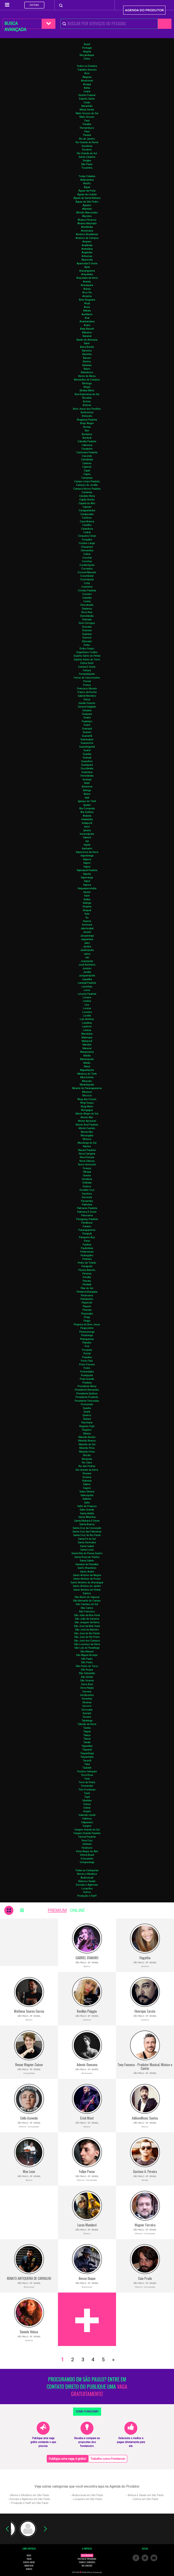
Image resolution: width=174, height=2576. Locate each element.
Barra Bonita (87, 346)
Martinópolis (87, 1059)
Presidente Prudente (87, 1397)
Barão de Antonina (87, 339)
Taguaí (87, 1731)
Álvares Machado (87, 223)
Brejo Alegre (87, 423)
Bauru (87, 368)
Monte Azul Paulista (87, 1124)
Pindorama (87, 1295)
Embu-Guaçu (87, 648)
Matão (87, 1062)
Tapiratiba (87, 1746)
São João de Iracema (87, 1618)
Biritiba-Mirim (87, 390)
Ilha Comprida (87, 808)
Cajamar (87, 466)
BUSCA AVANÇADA (15, 25)
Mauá (87, 1066)
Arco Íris (87, 292)
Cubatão (87, 597)
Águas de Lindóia (87, 194)
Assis (87, 307)
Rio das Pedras (87, 1466)
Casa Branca (87, 521)
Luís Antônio (87, 1019)
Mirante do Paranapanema (87, 1088)
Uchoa (87, 1804)
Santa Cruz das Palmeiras (87, 1531)
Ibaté (87, 783)
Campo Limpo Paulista (87, 481)
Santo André (87, 1571)
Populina (87, 1357)
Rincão (87, 1455)
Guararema (87, 743)
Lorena (87, 1008)
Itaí (87, 841)
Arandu (87, 281)
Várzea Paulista (87, 1836)
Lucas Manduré (87, 2224)
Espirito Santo (87, 98)
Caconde (87, 455)
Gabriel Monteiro (87, 695)
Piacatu (87, 1280)
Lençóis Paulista (87, 993)
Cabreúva (87, 445)
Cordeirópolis (87, 565)
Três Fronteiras (87, 1789)
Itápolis (87, 873)
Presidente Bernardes (87, 1389)
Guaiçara (87, 713)
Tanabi (87, 1742)
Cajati (87, 470)
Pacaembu (87, 1201)
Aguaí (87, 187)
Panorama (87, 1215)
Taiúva (87, 1738)
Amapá (87, 84)
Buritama (87, 434)
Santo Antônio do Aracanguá (87, 1582)
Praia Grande (87, 1378)
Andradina (87, 248)
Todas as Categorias (87, 1870)
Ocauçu (87, 1168)
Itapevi (87, 862)
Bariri (87, 343)
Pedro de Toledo (87, 1262)
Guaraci (87, 732)
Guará (87, 724)
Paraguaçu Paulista (87, 1219)
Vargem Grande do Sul (87, 1829)
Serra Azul (87, 1684)
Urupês (87, 1811)
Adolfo (87, 183)
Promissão (87, 1404)
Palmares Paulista (87, 1208)
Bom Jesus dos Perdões (87, 408)
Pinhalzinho (87, 1299)
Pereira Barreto (87, 1270)
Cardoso (87, 517)
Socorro (87, 1705)
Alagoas (87, 77)
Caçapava (86, 448)
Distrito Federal (87, 95)
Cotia (87, 583)
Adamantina (87, 179)
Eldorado (87, 641)
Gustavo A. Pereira (145, 2171)
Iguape (87, 804)
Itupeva (87, 921)
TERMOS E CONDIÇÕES (87, 2562)
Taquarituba (86, 1756)
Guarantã (87, 735)
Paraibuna (86, 1222)
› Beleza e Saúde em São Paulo (145, 2495)
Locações (87, 1888)
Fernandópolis (87, 673)
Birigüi (87, 386)
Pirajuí (87, 1320)
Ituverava (87, 924)
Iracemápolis (87, 833)
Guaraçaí (87, 728)
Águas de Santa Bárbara (86, 197)
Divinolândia (86, 615)
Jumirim (86, 968)
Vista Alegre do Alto (87, 1851)
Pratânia (87, 1382)
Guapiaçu (87, 721)
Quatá (87, 1411)
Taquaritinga (87, 1753)
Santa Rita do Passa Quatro (87, 1553)
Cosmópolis (87, 579)
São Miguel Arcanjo (87, 1655)
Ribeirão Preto (87, 1451)
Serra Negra (87, 1687)
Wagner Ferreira (145, 2224)
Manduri (87, 1044)
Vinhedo (87, 1844)
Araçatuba (87, 274)
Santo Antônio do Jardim (87, 1586)
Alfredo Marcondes (87, 212)
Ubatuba (87, 1800)
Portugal (87, 47)
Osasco (87, 1186)
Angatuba (87, 252)
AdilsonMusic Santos (145, 2118)
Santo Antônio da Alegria (87, 1575)
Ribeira (87, 1433)
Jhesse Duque (87, 2278)
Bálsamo (87, 332)
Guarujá (87, 757)
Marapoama (87, 1051)
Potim (87, 1368)
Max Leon (29, 2171)
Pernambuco (87, 127)
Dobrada (87, 619)
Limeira (87, 997)
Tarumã (87, 1760)
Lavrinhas (87, 986)
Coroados (87, 568)
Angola (87, 51)
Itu (86, 917)
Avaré (87, 325)
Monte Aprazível (87, 1120)
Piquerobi (87, 1302)
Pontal (87, 1353)
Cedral (87, 532)
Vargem (87, 1825)
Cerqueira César (87, 535)
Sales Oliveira (87, 1491)
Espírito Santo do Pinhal (87, 655)
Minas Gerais (87, 109)
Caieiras (86, 463)
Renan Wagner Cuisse (29, 2064)
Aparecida (87, 259)
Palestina (87, 1204)
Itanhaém (87, 848)
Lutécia (87, 1030)
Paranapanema (87, 1230)
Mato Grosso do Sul (87, 113)
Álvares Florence (87, 219)
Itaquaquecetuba (87, 888)
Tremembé (87, 1785)
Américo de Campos (87, 238)
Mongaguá (87, 1110)
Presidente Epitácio (87, 1393)
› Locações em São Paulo (87, 2499)
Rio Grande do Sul (87, 153)
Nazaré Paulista (87, 1150)
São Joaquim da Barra (87, 1622)
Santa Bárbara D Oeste (87, 1520)
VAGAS (29, 2559)
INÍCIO (29, 2555)
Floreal (87, 681)
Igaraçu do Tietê (87, 801)
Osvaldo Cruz (87, 1189)
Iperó (87, 826)
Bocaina (86, 397)
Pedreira (87, 1259)
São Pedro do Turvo (87, 1666)
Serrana (87, 1691)
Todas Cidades (87, 176)
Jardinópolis (87, 950)
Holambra (87, 772)
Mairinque (87, 1037)
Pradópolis (87, 1375)
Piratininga (87, 1335)
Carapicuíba (86, 514)
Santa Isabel (87, 1546)
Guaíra (87, 717)
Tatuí (87, 1764)
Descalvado (87, 604)
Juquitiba (87, 979)
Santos (87, 1593)
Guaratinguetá (87, 746)
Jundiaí (87, 972)
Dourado (87, 626)
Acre (87, 73)
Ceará (87, 91)
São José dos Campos (87, 1640)
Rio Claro (87, 1462)
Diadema (87, 608)
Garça (87, 699)
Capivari (87, 506)
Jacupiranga (87, 935)
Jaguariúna (87, 939)
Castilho (87, 525)
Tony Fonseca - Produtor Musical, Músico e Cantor (145, 2066)
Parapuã (87, 1233)
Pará (87, 120)
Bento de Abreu (87, 376)
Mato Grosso (87, 116)
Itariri (87, 895)
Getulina (86, 710)
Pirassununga (86, 1331)
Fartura (87, 670)
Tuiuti (87, 1793)
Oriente (87, 1175)
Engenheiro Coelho (87, 652)
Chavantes (87, 546)
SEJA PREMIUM (87, 2555)
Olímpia (87, 1171)
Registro (87, 1429)
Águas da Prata (86, 190)
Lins (87, 1004)
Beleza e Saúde (86, 1881)
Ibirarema (87, 786)
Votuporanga (87, 1862)
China (87, 58)
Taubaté (86, 1767)
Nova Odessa (87, 1160)
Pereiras (87, 1273)
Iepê (87, 797)
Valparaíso (87, 1822)
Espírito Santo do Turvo (87, 659)
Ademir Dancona (87, 2064)
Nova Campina (87, 1153)
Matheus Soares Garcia (29, 2011)
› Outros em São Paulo (145, 2499)
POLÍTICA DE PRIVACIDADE (87, 2559)
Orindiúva (87, 1179)
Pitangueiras (87, 1339)
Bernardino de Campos (87, 379)
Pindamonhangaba (87, 1291)
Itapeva (87, 859)
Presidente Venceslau (87, 1400)
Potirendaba (87, 1371)
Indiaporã (87, 823)
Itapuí (87, 881)
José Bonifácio (87, 964)
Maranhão (87, 106)
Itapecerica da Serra (87, 852)
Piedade (87, 1284)
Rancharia (86, 1422)
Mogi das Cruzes (86, 1099)
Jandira (87, 946)
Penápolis (87, 1266)
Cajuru (87, 474)
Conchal (87, 557)
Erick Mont (87, 2118)
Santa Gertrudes (87, 1542)
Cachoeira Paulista (86, 452)
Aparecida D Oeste (87, 263)
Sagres (87, 1488)
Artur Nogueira (87, 299)
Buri (87, 430)
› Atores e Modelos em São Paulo (29, 2495)
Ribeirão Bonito (87, 1437)
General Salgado (87, 706)
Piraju (87, 1317)
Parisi (87, 1240)
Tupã (87, 1796)
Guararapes (87, 739)
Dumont (87, 637)
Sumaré (87, 1713)
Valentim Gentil (87, 1815)
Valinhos (87, 1818)
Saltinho (86, 1498)
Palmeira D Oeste (87, 1211)
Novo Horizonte (87, 1164)
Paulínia (87, 1244)
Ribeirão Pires (87, 1447)
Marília (87, 1055)
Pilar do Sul (87, 1288)
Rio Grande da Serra (87, 1469)
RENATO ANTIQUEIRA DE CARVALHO (29, 2278)
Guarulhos (87, 761)
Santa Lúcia (86, 1549)
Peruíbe (87, 1277)
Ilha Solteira (86, 812)
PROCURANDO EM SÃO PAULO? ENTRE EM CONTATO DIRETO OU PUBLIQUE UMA (87, 2387)
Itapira (86, 866)
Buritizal (87, 437)
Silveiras (87, 1702)
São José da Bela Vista (87, 1626)
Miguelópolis (87, 1070)
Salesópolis (87, 1495)
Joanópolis (87, 961)
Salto (87, 1502)
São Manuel (86, 1651)
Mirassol (87, 1091)
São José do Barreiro (87, 1629)
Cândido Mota (87, 496)
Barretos (87, 350)
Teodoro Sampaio (87, 1771)
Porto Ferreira (87, 1364)
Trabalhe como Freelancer (107, 2458)
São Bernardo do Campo (87, 1600)
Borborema (87, 412)
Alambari (87, 208)
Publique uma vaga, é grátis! (67, 2458)
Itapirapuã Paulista (87, 870)
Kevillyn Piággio (87, 2011)
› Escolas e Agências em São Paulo (29, 2499)
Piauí (87, 131)
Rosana (87, 1473)
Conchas (87, 561)
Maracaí (87, 1048)
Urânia (86, 1807)
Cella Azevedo (29, 2118)
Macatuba (86, 1033)
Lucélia (87, 1015)
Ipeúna (87, 830)
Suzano (87, 1716)
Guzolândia (87, 768)
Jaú (87, 957)
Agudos (87, 205)
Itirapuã (87, 910)
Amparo (86, 241)
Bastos (87, 361)
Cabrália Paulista (87, 441)
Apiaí (87, 267)
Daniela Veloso (29, 2331)
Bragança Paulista (87, 419)
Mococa (87, 1095)
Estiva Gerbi (86, 663)
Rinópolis (87, 1459)
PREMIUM (57, 1910)
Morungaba (87, 1135)
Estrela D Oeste (86, 666)
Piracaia (87, 1309)
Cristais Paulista (87, 590)
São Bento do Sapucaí (87, 1597)
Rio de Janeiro (87, 138)
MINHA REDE (29, 2565)
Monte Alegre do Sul (87, 1113)
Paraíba (87, 124)
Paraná (87, 135)
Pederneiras (87, 1251)
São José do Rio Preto (87, 1636)
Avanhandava (87, 321)
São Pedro (87, 1662)
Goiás (87, 102)
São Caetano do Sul (87, 1604)
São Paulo (87, 164)
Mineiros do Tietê (87, 1073)
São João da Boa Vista (87, 1615)
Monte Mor (87, 1131)
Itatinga (87, 902)
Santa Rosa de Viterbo (87, 1557)
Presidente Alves (87, 1386)
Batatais (87, 365)
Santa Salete (87, 1560)
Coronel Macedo (87, 572)
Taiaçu (87, 1735)
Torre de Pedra (87, 1782)
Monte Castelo (87, 1128)
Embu (87, 644)
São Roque (87, 1669)
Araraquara (87, 285)
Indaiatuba (87, 819)
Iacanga (87, 779)
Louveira (87, 1012)
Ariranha (87, 296)
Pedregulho (87, 1255)
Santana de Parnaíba (86, 1564)
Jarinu (87, 953)
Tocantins (86, 167)
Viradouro (86, 1847)
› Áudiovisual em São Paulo (87, 2495)
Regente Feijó (86, 1426)
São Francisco (87, 1611)
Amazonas (87, 80)
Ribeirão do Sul (87, 1444)
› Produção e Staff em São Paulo (29, 2503)
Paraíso (87, 1226)
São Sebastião (87, 1673)
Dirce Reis (86, 612)
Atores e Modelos (87, 1873)
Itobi (86, 913)
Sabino (87, 1484)
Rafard (87, 1418)
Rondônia (87, 146)
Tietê (87, 1778)
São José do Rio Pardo (87, 1633)
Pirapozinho (87, 1328)
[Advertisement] (29, 1942)
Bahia (87, 87)
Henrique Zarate (145, 2011)
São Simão (87, 1676)
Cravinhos (87, 586)
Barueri (87, 357)
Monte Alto (87, 1117)
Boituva (87, 405)
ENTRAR (34, 5)
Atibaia (87, 310)
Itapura (87, 884)
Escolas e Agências (87, 1884)
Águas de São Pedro (86, 201)
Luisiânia (87, 1022)
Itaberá (87, 837)
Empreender (97, 2572)
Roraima (87, 149)
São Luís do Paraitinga (86, 1647)
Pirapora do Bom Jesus (87, 1324)
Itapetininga (87, 855)
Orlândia (86, 1182)
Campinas (87, 477)
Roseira (87, 1477)
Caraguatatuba (87, 510)
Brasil (87, 44)
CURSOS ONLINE (29, 2562)
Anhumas (87, 256)
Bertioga (87, 383)
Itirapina (87, 906)
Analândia (87, 245)
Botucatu (87, 415)
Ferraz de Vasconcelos (87, 677)
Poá (87, 1346)
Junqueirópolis (87, 975)
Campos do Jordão (87, 484)
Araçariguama (87, 270)
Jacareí (87, 931)
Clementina (87, 550)
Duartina (87, 634)
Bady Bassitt (87, 328)
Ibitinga (87, 790)
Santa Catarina (87, 156)
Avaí (87, 317)
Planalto (86, 1342)
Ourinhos (87, 1193)
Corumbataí (86, 575)
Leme (87, 990)
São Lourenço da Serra (87, 1644)
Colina (86, 554)
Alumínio (87, 216)
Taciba (87, 1727)
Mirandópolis (87, 1084)
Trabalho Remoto (87, 69)
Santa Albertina (87, 1517)
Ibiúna (87, 793)
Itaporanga (87, 877)
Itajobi (87, 844)
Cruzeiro (87, 594)
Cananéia (87, 492)
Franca (87, 684)
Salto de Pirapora (87, 1506)
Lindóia (87, 1001)
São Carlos (87, 1607)
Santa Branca (87, 1524)
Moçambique (87, 55)
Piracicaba (87, 1313)
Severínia (87, 1698)
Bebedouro (87, 372)
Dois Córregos (87, 623)
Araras (87, 288)
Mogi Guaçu (87, 1102)
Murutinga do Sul (87, 1142)
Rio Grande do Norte (87, 142)
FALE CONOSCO (87, 2565)
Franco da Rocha (87, 692)
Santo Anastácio (87, 1567)
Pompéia (87, 1349)
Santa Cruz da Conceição (87, 1528)
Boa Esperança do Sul (87, 394)
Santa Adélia (87, 1513)
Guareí (87, 750)
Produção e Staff (87, 1895)
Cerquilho (87, 539)
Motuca (87, 1139)
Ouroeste (87, 1197)
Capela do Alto (87, 503)
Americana (87, 230)
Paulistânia (87, 1248)
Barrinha (87, 354)
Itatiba (86, 899)
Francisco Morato (87, 688)
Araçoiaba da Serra (87, 277)
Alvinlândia (87, 226)
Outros (87, 1892)
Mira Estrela (86, 1077)
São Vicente (87, 1680)
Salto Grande (87, 1509)
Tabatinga (87, 1720)
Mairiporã (87, 1041)
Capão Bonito (87, 499)
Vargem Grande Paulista (86, 1833)
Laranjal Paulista (87, 982)
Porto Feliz (87, 1360)
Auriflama (87, 314)
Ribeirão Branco (87, 1440)
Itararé (87, 892)
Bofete (87, 401)
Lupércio (87, 1026)
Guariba (87, 754)
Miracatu (87, 1081)
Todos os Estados (87, 66)
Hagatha (145, 1957)
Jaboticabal (87, 928)
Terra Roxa (87, 1775)
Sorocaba (87, 1709)
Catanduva (87, 528)
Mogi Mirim (87, 1106)
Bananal (87, 336)
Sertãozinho (87, 1695)
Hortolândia (87, 775)
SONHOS (29, 2569)
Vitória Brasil (87, 1854)
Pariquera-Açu (87, 1237)
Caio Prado (145, 2278)
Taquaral (87, 1749)
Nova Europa (87, 1157)
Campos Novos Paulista (86, 488)
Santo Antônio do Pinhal (86, 1589)
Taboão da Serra (87, 1724)
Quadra (87, 1408)
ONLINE (77, 1910)
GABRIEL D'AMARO (87, 1957)
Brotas (87, 426)
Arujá (87, 303)
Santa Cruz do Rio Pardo (87, 1535)
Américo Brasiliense (87, 234)
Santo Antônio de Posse (87, 1578)
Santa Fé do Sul (87, 1538)
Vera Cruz (87, 1840)
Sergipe (87, 160)
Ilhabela (87, 815)
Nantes (87, 1146)
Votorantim (87, 1858)
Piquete (87, 1306)
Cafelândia (87, 459)
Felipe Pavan (87, 2171)
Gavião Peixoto (87, 703)
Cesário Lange (87, 543)
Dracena (87, 630)
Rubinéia (87, 1480)
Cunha (87, 601)
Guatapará (87, 764)
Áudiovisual (87, 1877)
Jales (87, 942)
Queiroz (87, 1415)
